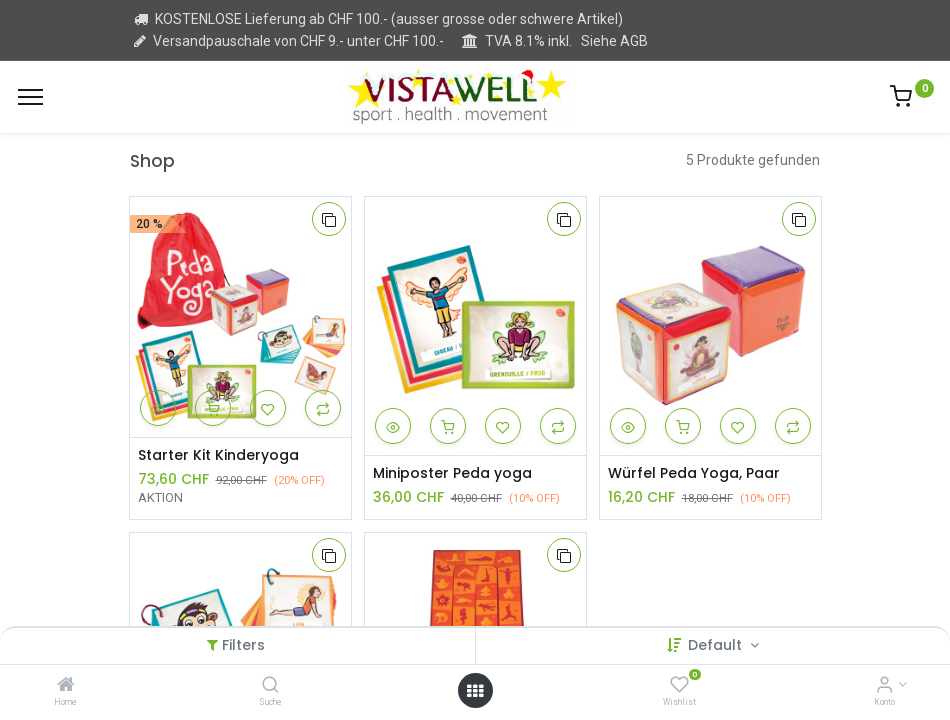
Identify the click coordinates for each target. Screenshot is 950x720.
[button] (329, 219)
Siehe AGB (614, 41)
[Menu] (30, 97)
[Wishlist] (679, 686)
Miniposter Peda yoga (452, 473)
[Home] (66, 686)
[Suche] (270, 686)
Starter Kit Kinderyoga (218, 455)
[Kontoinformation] (884, 686)
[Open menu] (475, 691)
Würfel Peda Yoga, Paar (694, 473)
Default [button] (717, 645)
